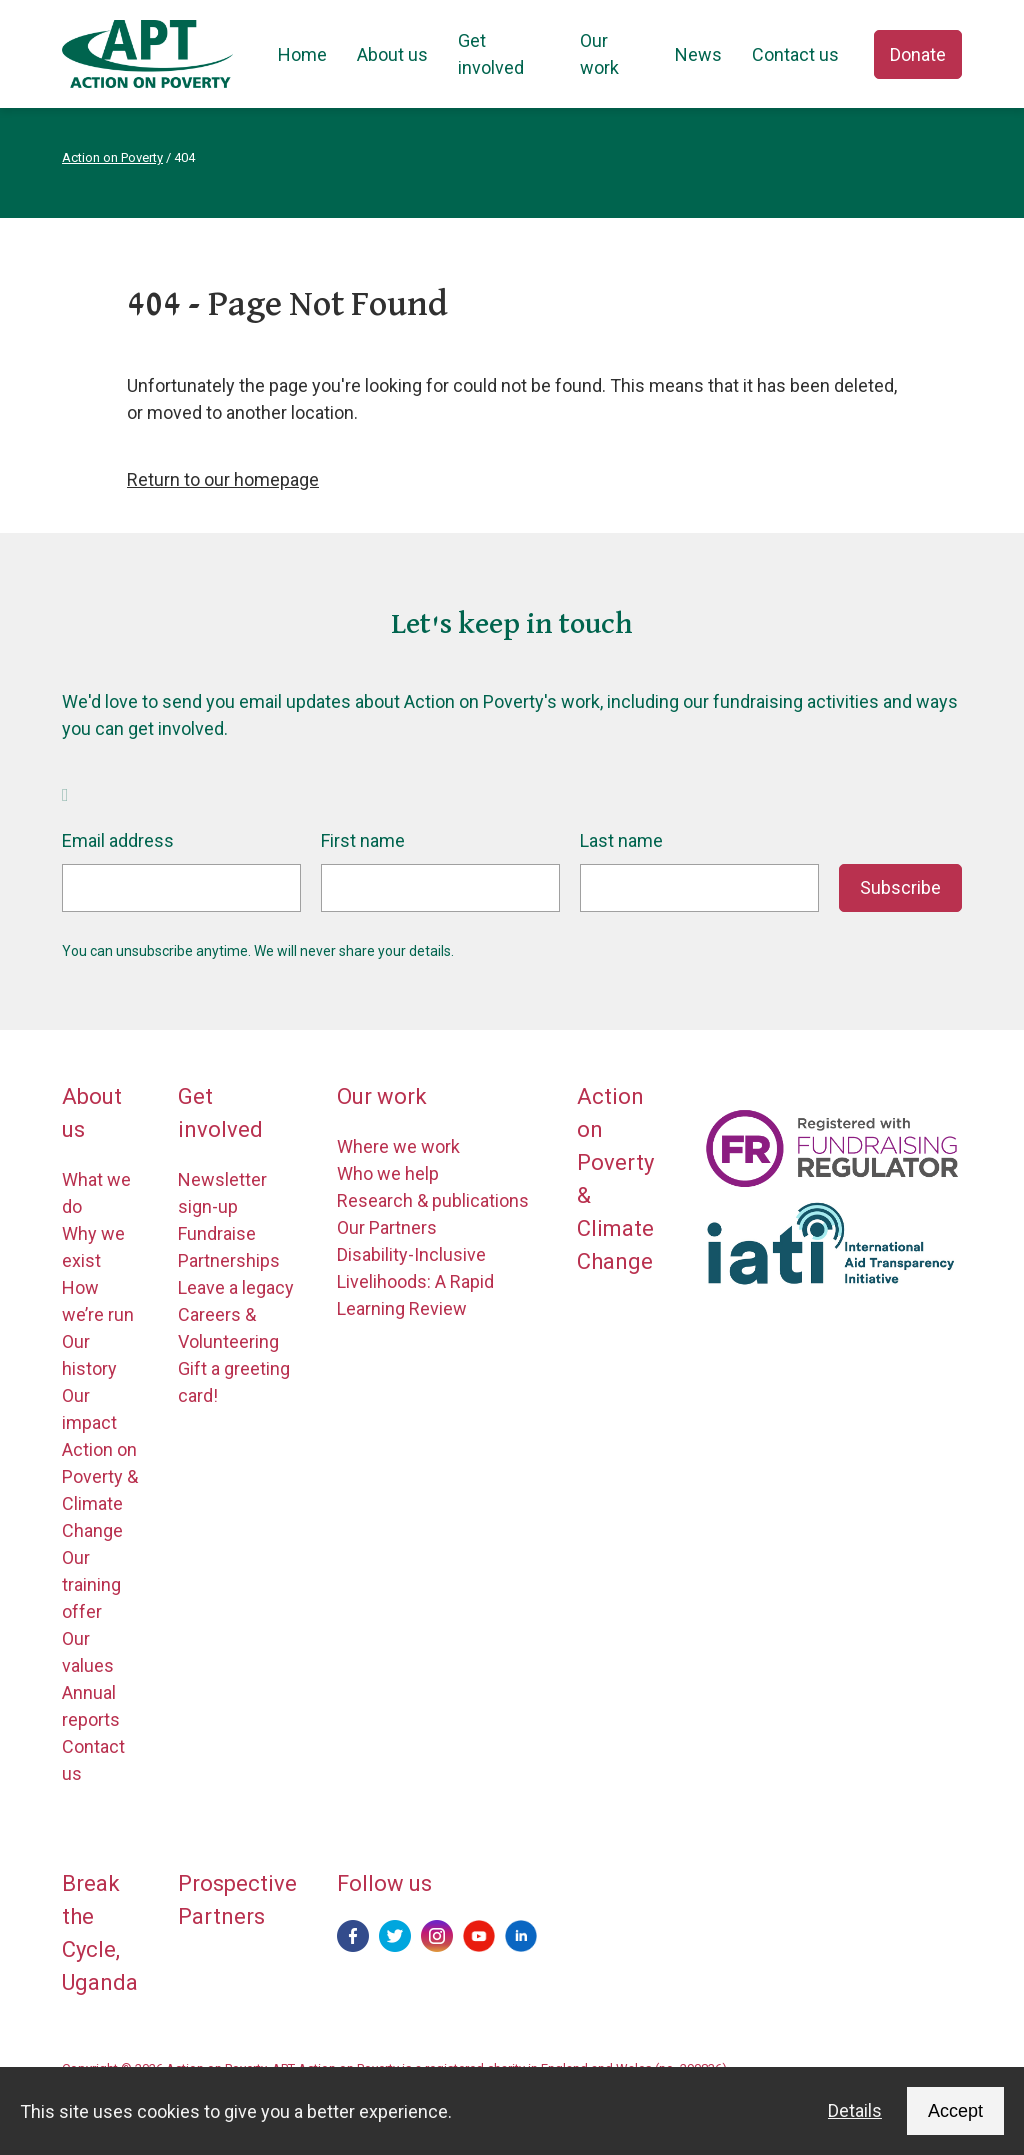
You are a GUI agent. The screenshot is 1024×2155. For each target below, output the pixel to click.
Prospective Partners (237, 1900)
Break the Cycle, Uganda (100, 1933)
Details (855, 2110)
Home (302, 54)
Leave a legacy (236, 1287)
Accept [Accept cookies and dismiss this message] (955, 2111)
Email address (118, 840)
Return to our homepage (223, 479)
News (698, 54)
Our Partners (387, 1227)
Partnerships (229, 1260)
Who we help (388, 1173)
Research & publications (433, 1200)
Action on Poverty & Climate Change (615, 1179)
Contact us (795, 54)
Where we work (398, 1146)
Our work (599, 54)
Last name (621, 840)
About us (392, 54)
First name (363, 840)
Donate (918, 54)
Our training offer (91, 1584)
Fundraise (217, 1233)
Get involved (491, 54)
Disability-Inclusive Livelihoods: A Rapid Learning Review (415, 1281)
